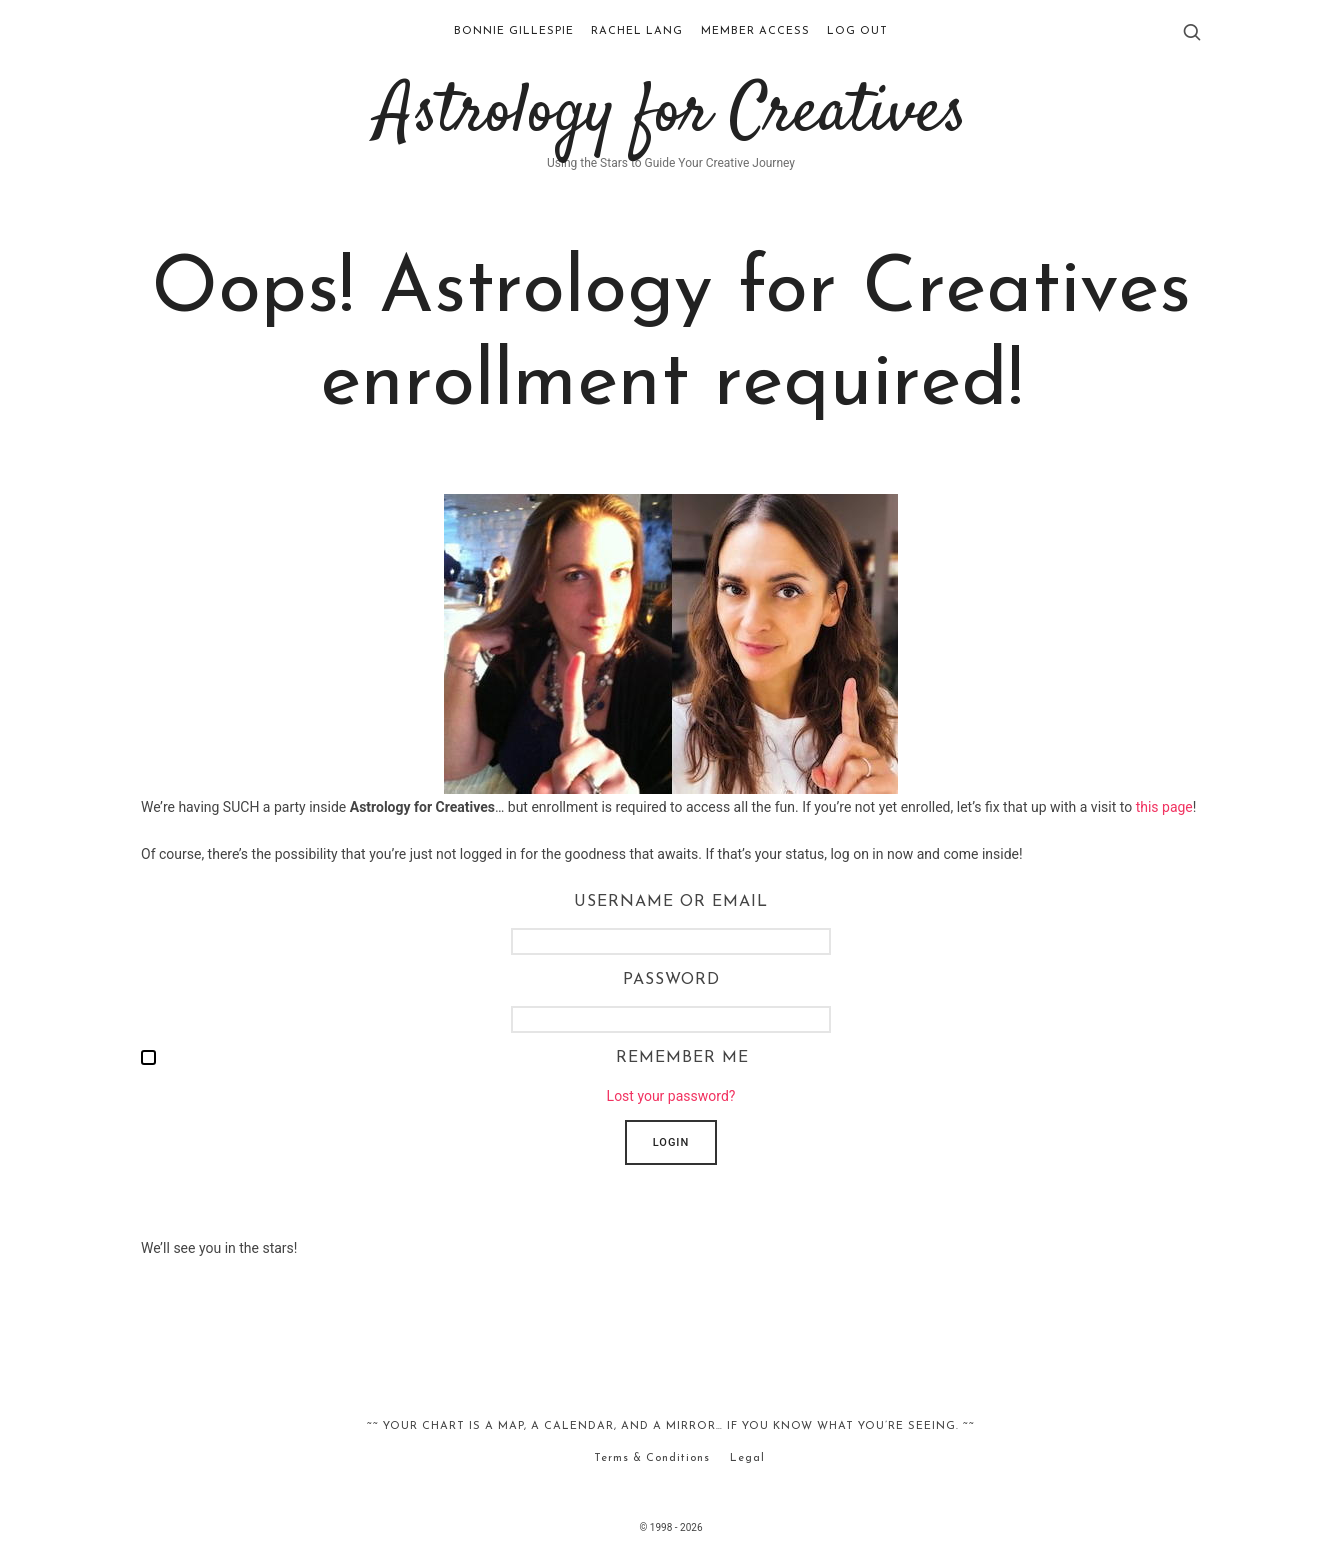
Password (671, 980)
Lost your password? (671, 1096)
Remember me (682, 1058)
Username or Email (671, 902)
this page (1164, 807)
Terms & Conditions (652, 1458)
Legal (747, 1458)
